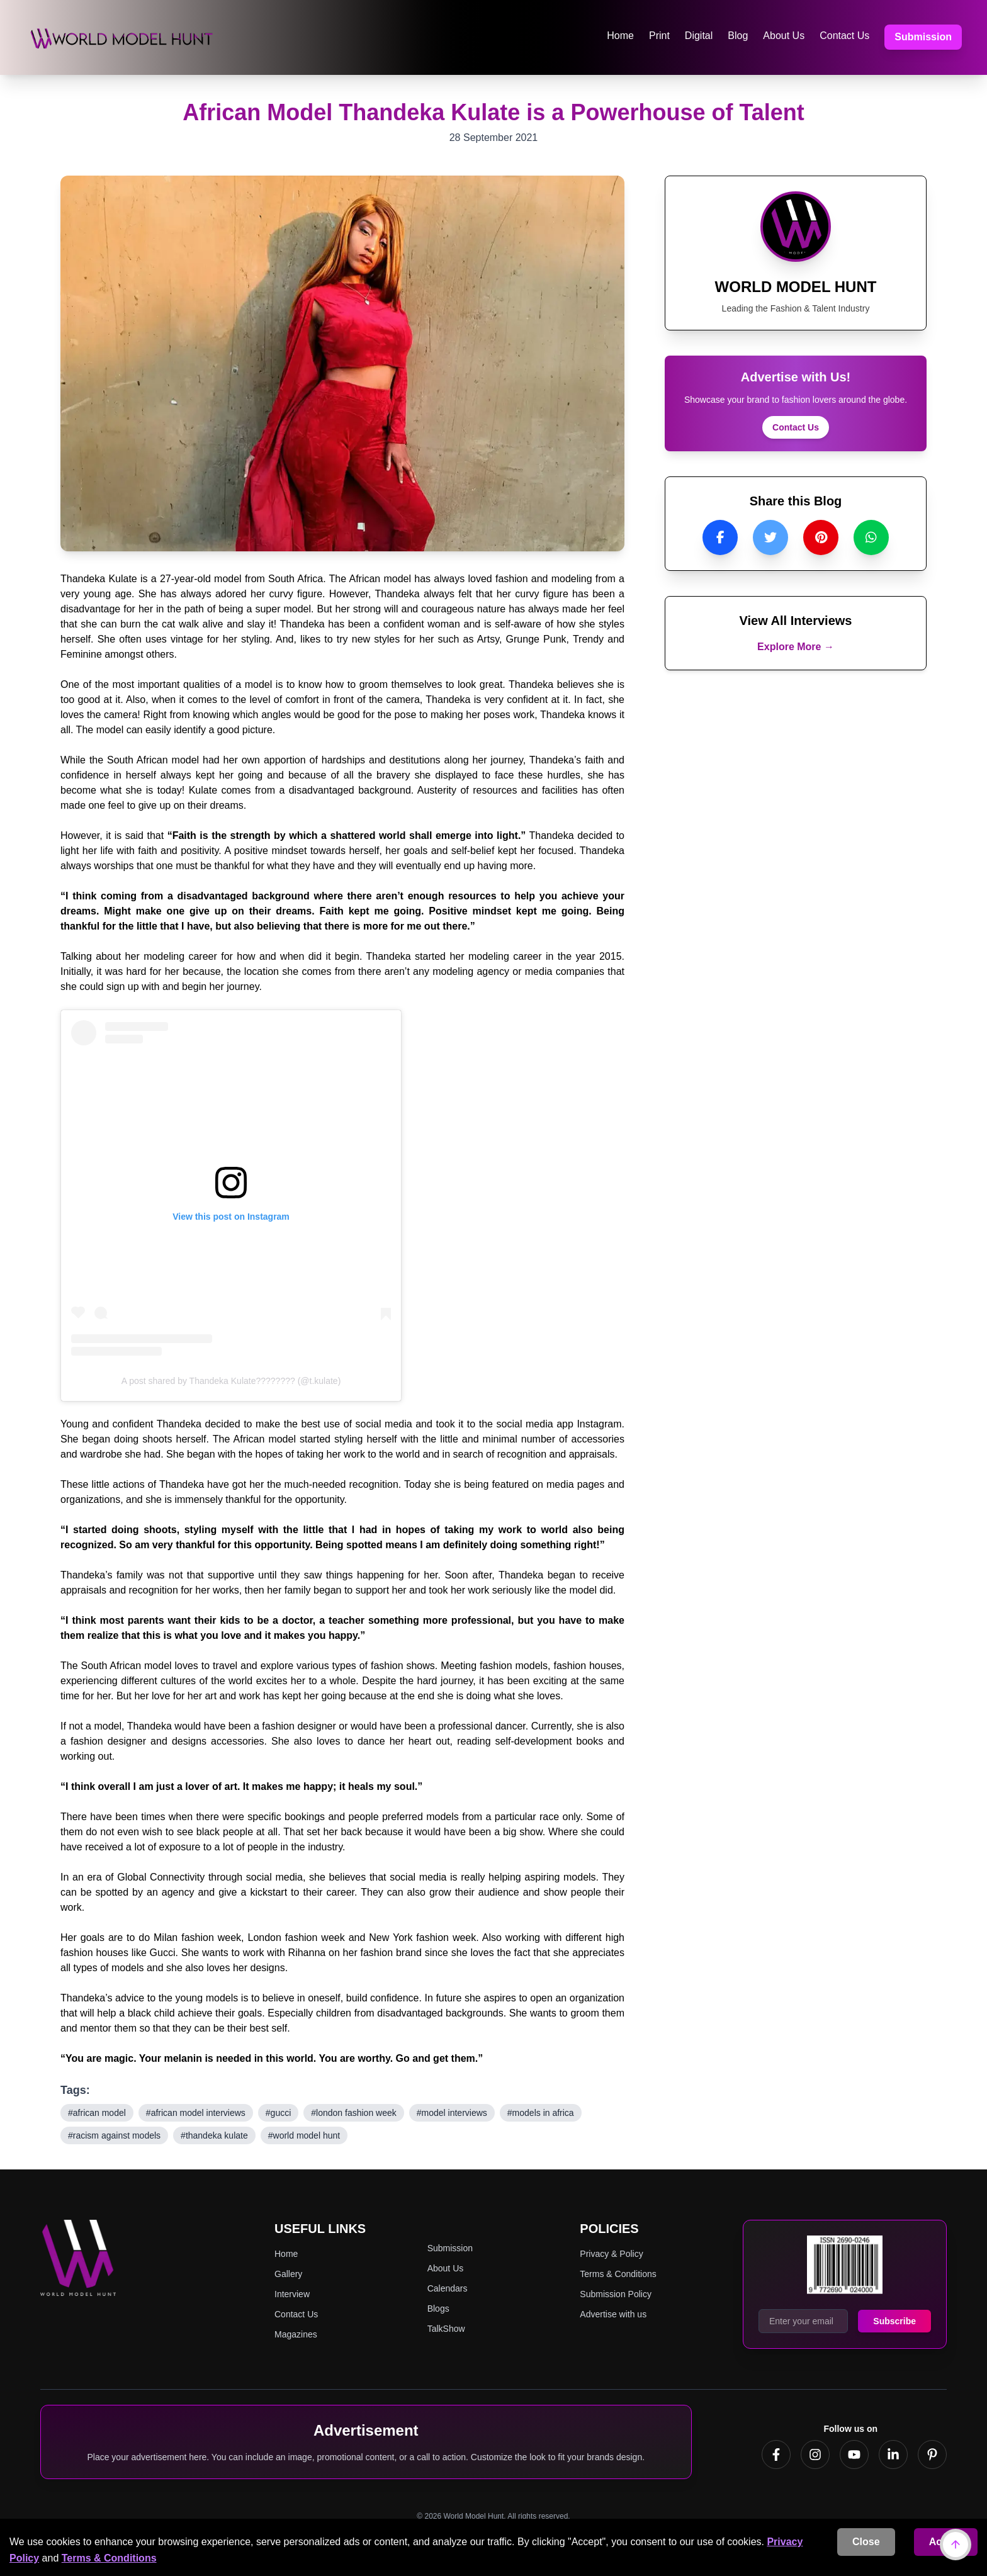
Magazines (295, 2336)
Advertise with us (613, 2315)
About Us (783, 36)
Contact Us (844, 36)
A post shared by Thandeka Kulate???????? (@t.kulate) (231, 1382)
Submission (923, 37)
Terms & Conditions (109, 2558)
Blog (738, 36)
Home (620, 36)
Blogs (438, 2310)
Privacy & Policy (611, 2255)
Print (659, 36)
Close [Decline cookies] (866, 2541)
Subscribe (894, 2322)
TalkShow (446, 2330)
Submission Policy (615, 2295)
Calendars (447, 2290)
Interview (292, 2295)
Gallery (288, 2275)
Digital (699, 36)
